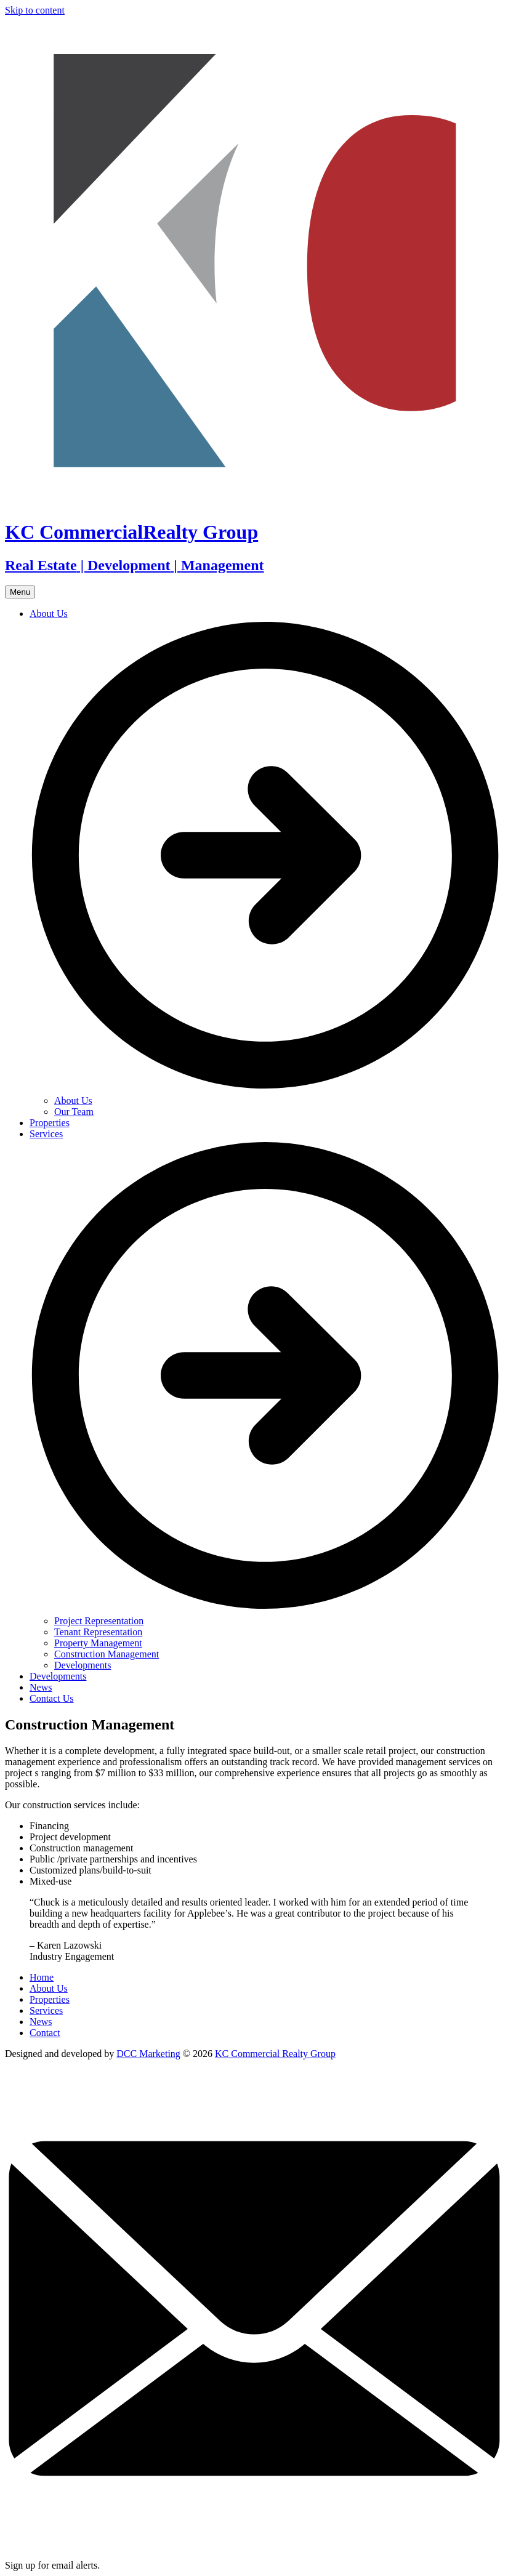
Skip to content (35, 10)
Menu (20, 592)
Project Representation (98, 1621)
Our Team (74, 1111)
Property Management (98, 1643)
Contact (45, 2032)
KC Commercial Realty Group (275, 2053)
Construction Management (106, 1654)
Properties (50, 1122)
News (41, 1687)
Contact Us (52, 1698)
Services (46, 2010)
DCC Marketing (148, 2053)
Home (42, 1977)
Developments (82, 1665)
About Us (73, 1100)
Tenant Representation (98, 1632)
